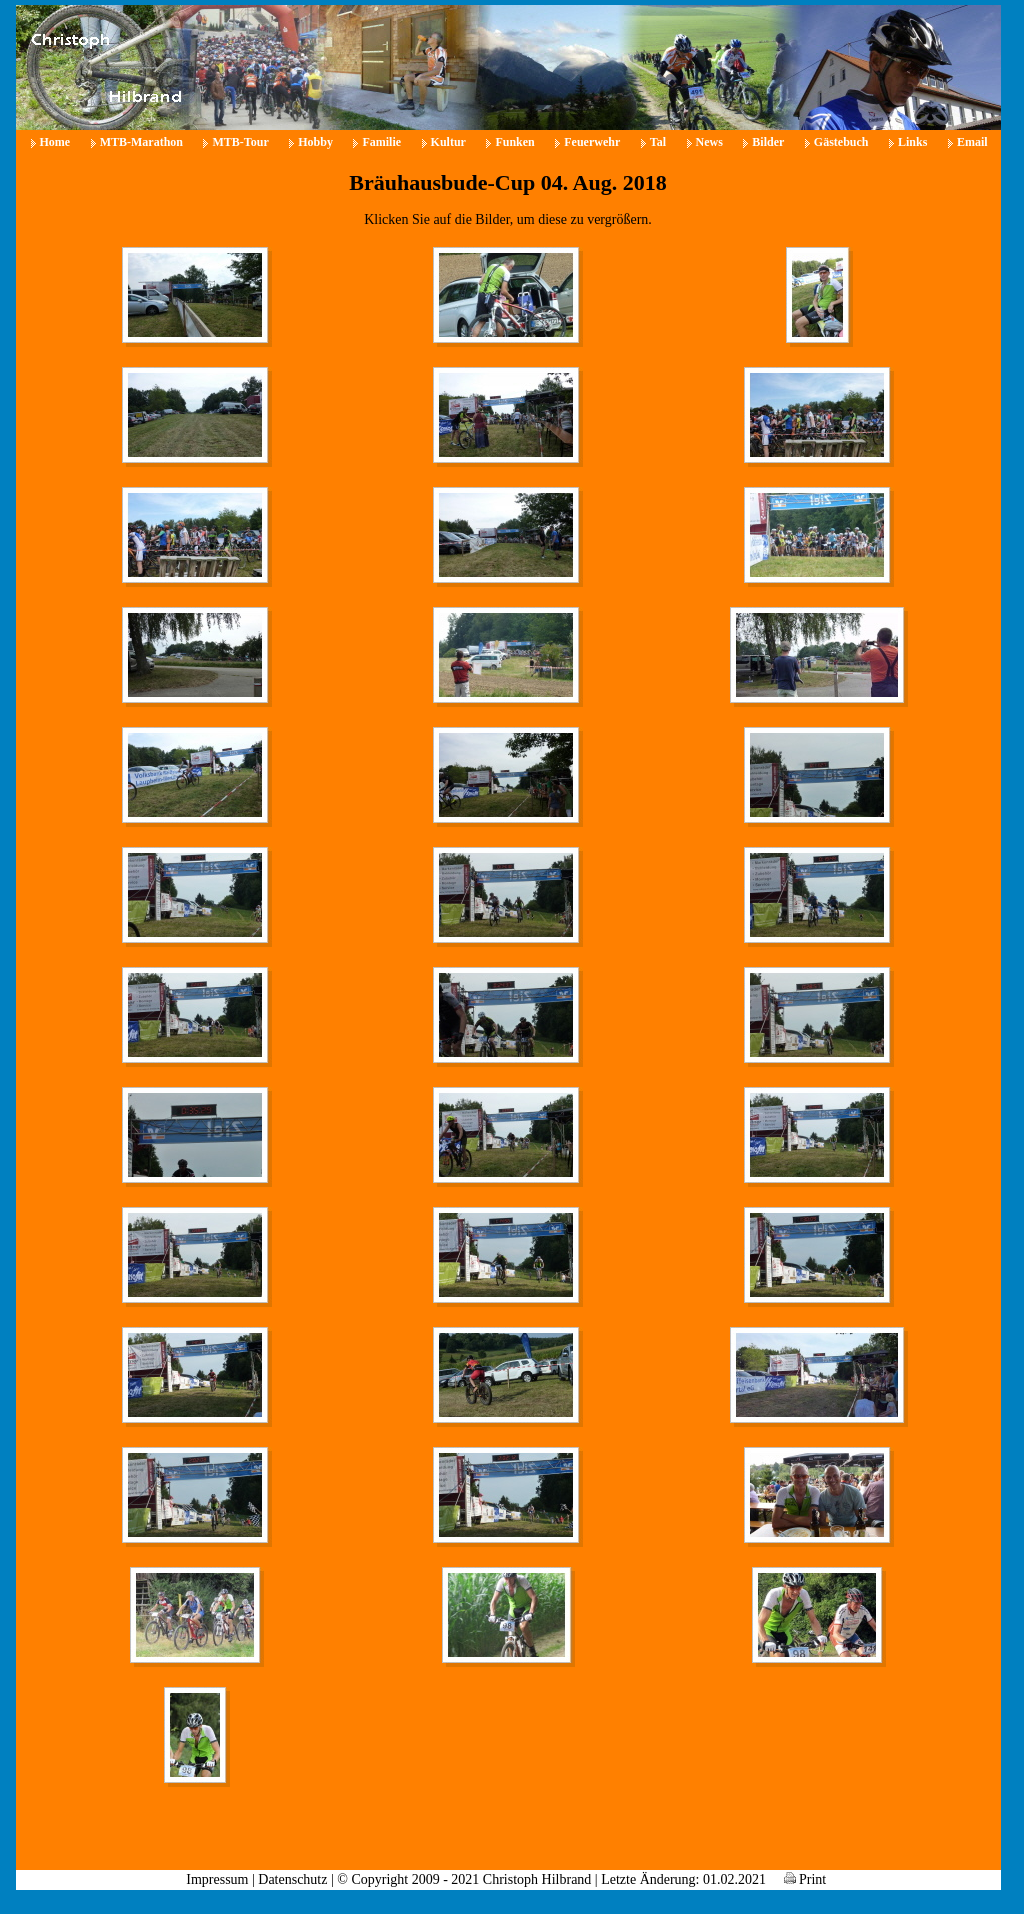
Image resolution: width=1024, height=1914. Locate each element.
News (709, 142)
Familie (381, 142)
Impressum (217, 1879)
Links (912, 142)
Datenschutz (292, 1879)
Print (805, 1879)
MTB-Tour (240, 142)
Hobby (315, 142)
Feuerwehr (592, 142)
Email (972, 142)
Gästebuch (841, 142)
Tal (658, 142)
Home (55, 142)
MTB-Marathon (141, 142)
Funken (514, 142)
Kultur (448, 142)
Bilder (768, 142)
